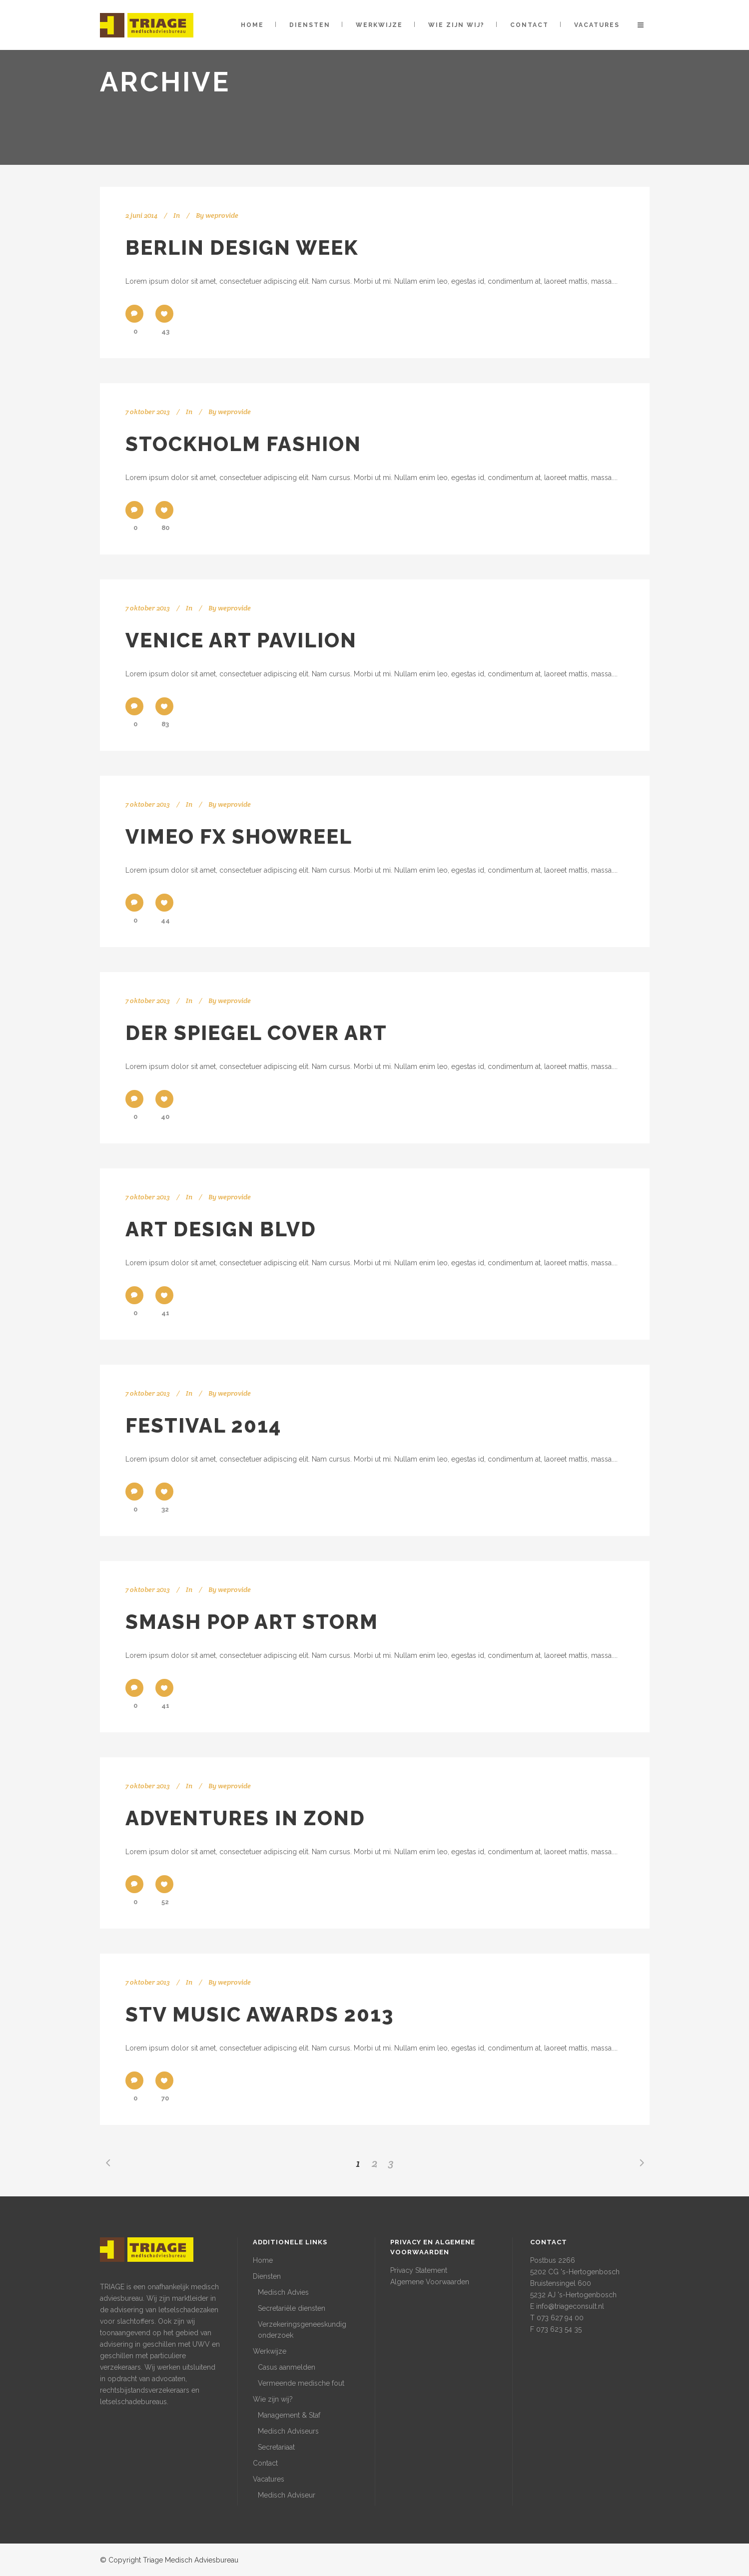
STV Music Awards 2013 (259, 2014)
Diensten (267, 2276)
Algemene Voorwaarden (429, 2282)
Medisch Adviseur (286, 2495)
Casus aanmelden (286, 2367)
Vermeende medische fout (301, 2383)
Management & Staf (289, 2415)
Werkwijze (269, 2351)
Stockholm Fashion (243, 444)
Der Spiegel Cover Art (256, 1032)
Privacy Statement (418, 2270)
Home (263, 2260)
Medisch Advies (283, 2292)
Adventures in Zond (245, 1818)
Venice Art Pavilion (241, 640)
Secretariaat (276, 2447)
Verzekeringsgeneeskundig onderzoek (302, 2329)
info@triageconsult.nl (570, 2306)
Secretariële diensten (291, 2308)
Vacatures (268, 2479)
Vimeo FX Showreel (238, 836)
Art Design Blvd (220, 1229)
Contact (265, 2463)
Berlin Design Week (241, 247)
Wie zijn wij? (273, 2399)
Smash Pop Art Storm (251, 1621)
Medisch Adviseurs (288, 2431)
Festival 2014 (203, 1425)
